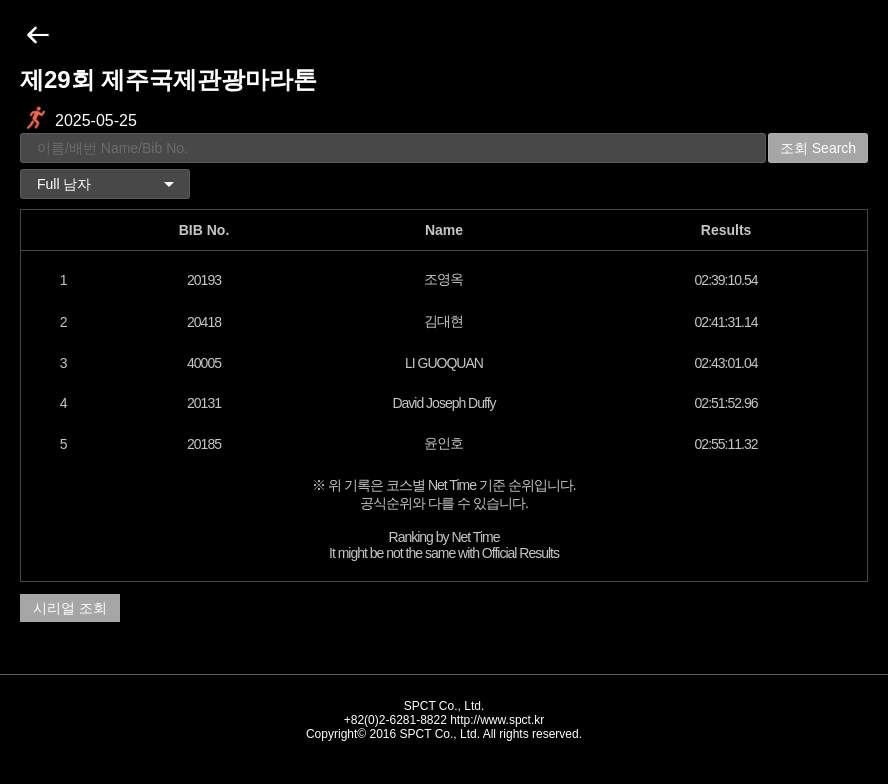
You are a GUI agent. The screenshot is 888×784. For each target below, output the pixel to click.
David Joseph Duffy (443, 403)
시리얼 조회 (70, 608)
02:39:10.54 (726, 280)
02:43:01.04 (726, 363)
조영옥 (443, 279)
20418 (204, 322)
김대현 (443, 321)
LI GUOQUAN (444, 363)
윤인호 (443, 443)
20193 (204, 280)
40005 (204, 363)
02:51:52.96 (726, 403)
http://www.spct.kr (497, 720)
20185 (204, 444)
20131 (204, 403)
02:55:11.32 (726, 444)
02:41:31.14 (726, 322)
